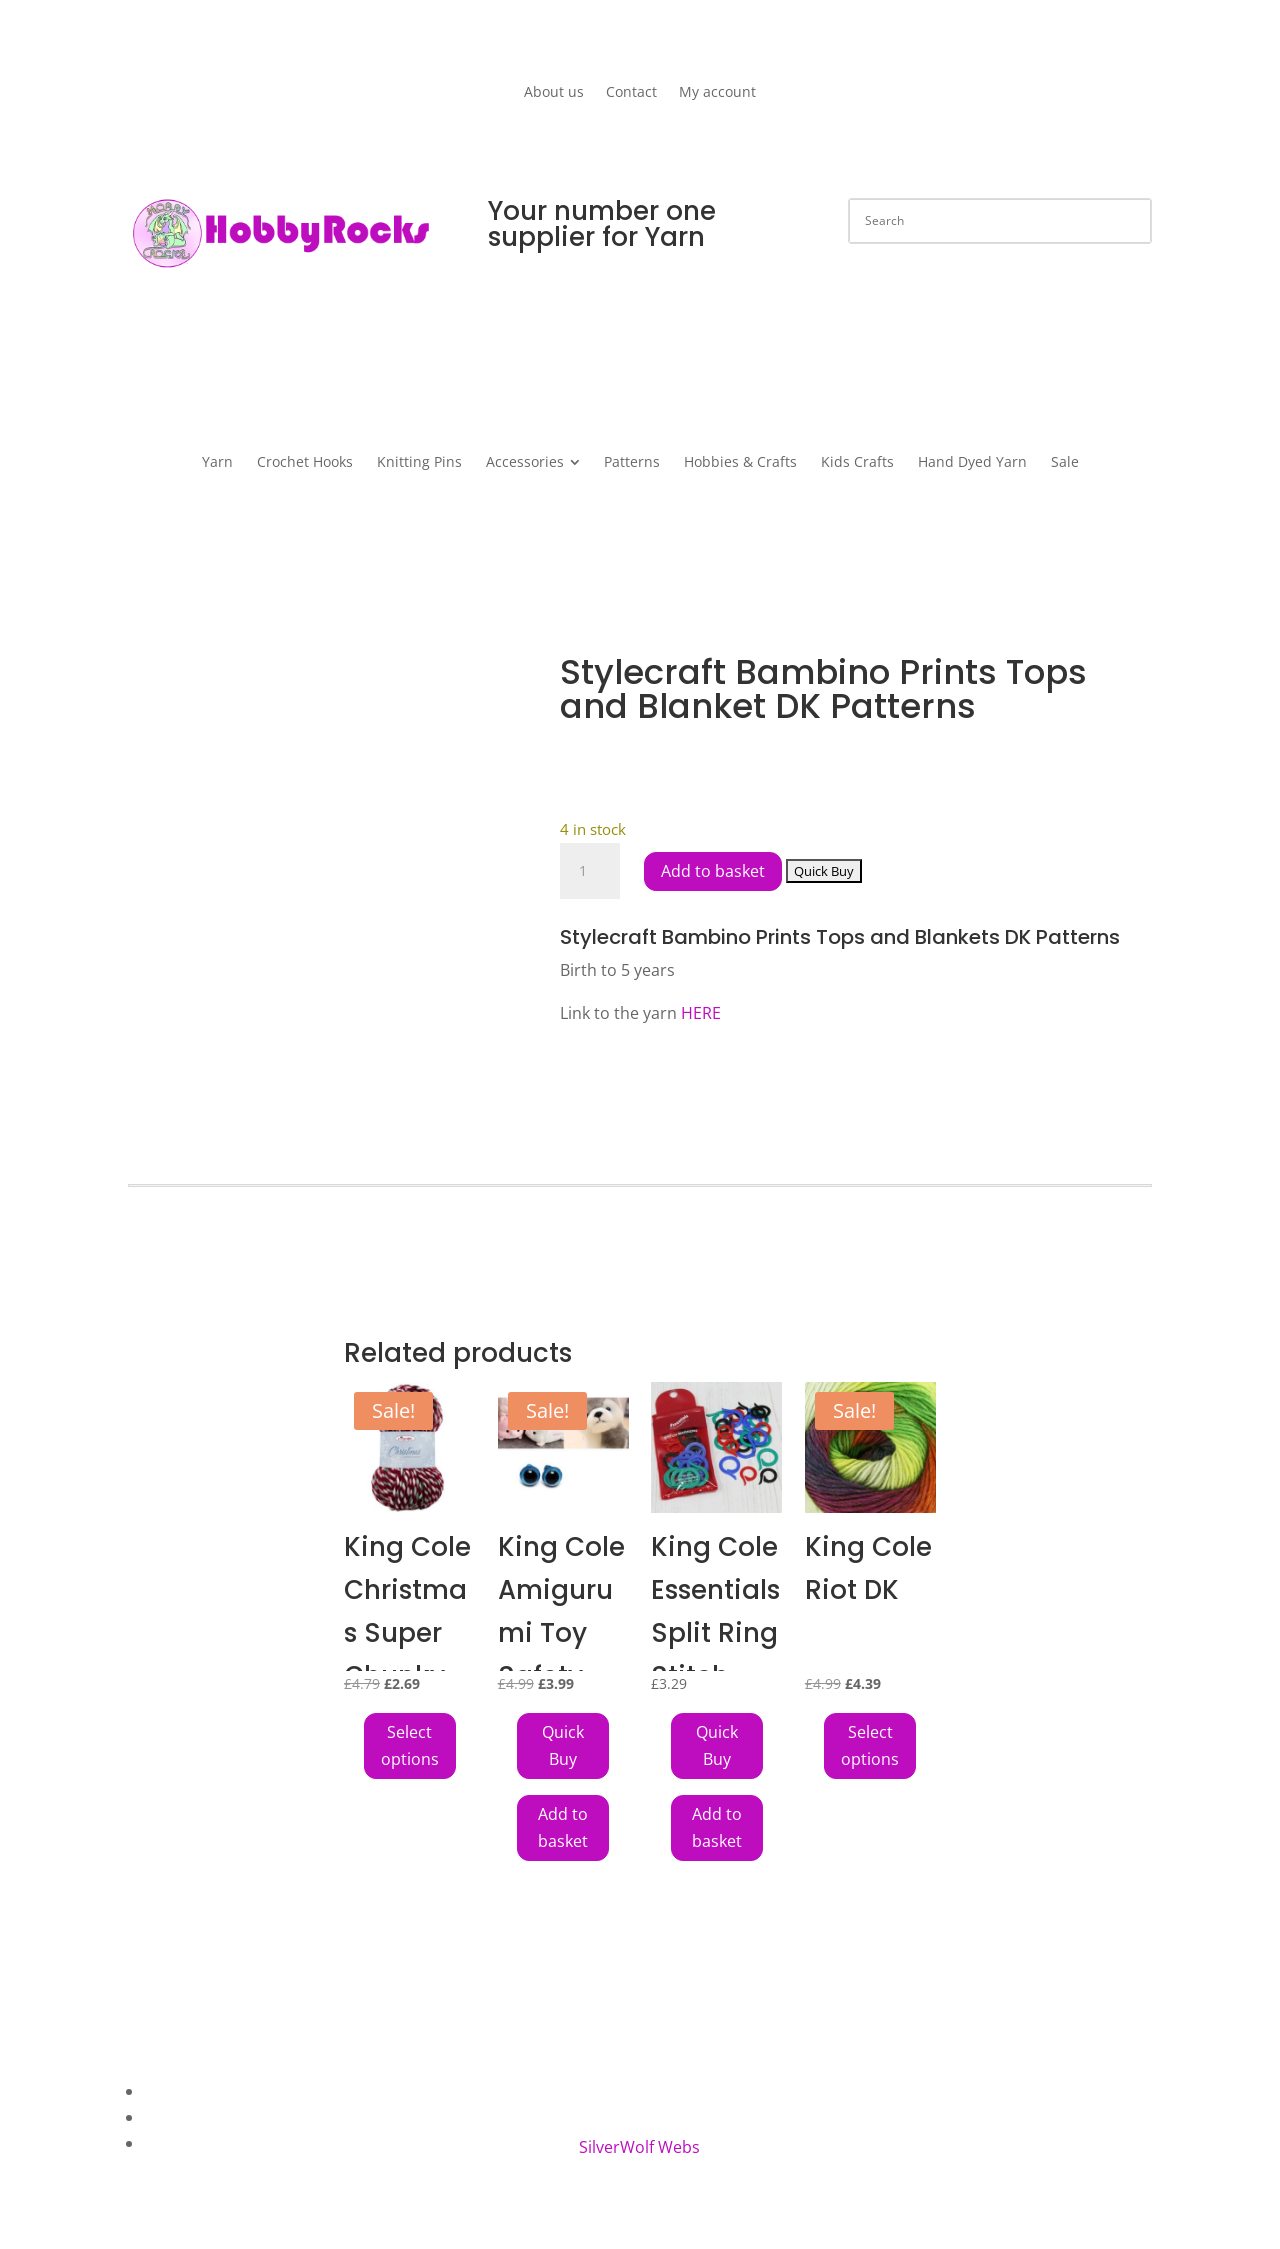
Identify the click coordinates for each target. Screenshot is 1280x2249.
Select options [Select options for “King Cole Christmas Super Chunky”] (410, 1745)
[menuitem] (217, 462)
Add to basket (713, 871)
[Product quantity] (590, 871)
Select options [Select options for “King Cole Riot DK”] (870, 1745)
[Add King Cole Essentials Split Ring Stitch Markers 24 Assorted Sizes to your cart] (717, 1746)
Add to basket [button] (563, 1827)
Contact (631, 93)
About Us (179, 2091)
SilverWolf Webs (639, 2147)
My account (717, 93)
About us (554, 93)
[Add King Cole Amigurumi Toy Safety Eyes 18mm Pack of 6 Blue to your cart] (563, 1746)
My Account (188, 2143)
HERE (701, 1013)
